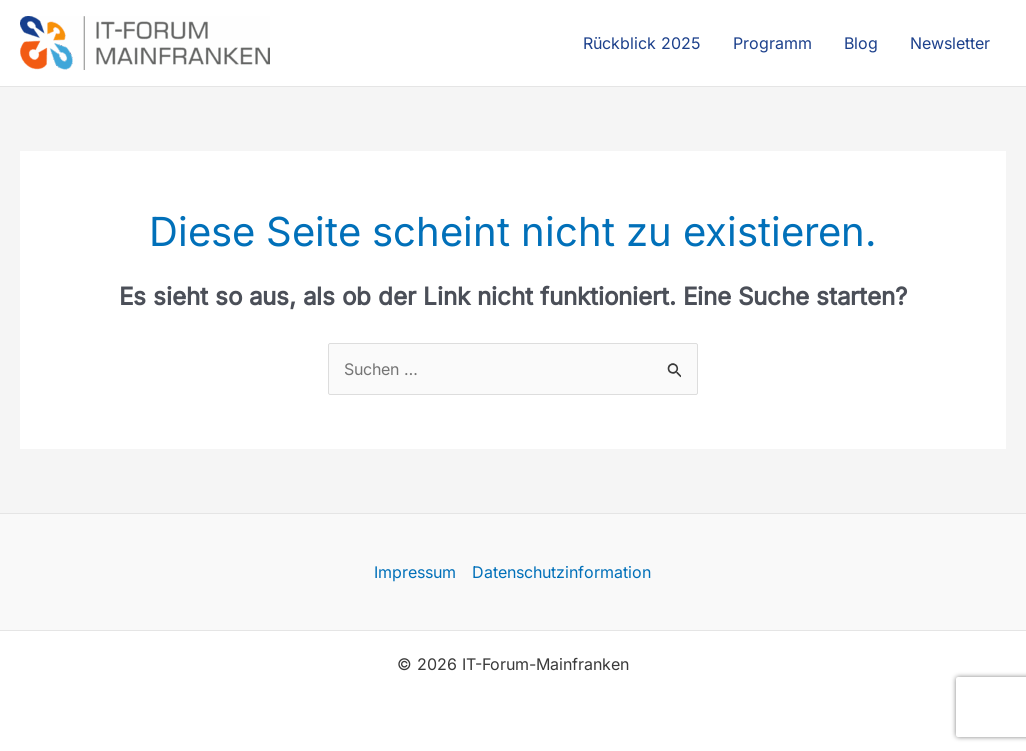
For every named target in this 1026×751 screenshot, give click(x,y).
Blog (861, 43)
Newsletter (950, 43)
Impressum (415, 572)
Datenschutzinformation (561, 572)
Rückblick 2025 (642, 43)
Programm (772, 43)
